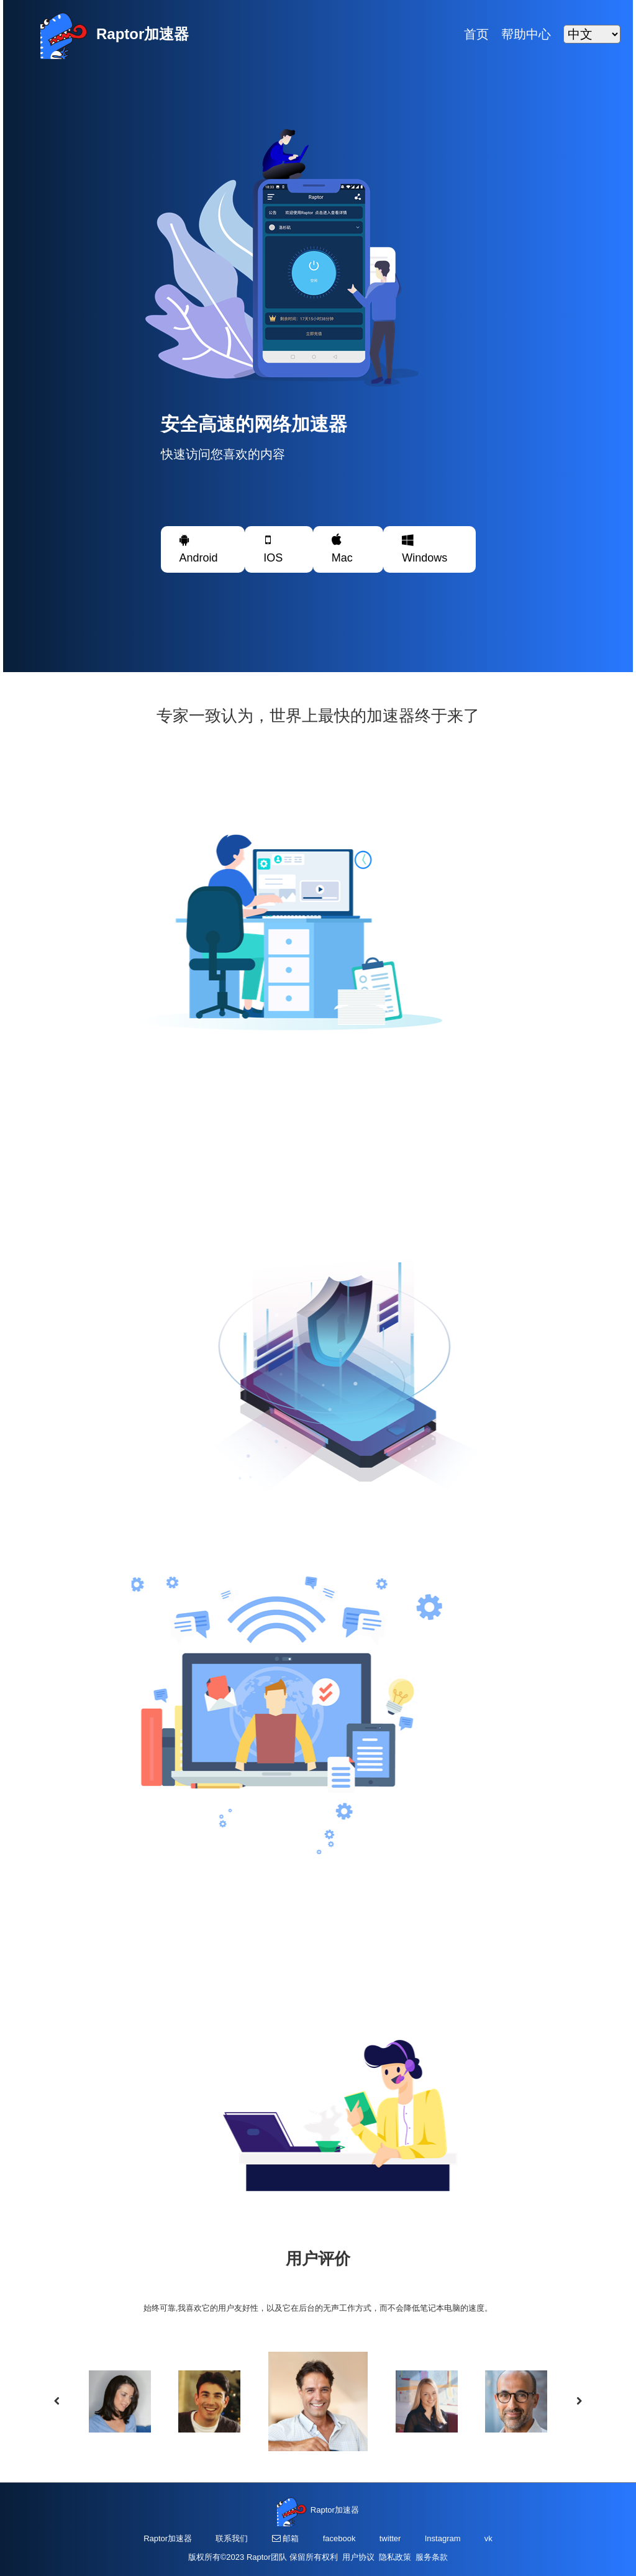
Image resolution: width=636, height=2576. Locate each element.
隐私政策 (397, 2557)
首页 (476, 34)
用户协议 (360, 2557)
